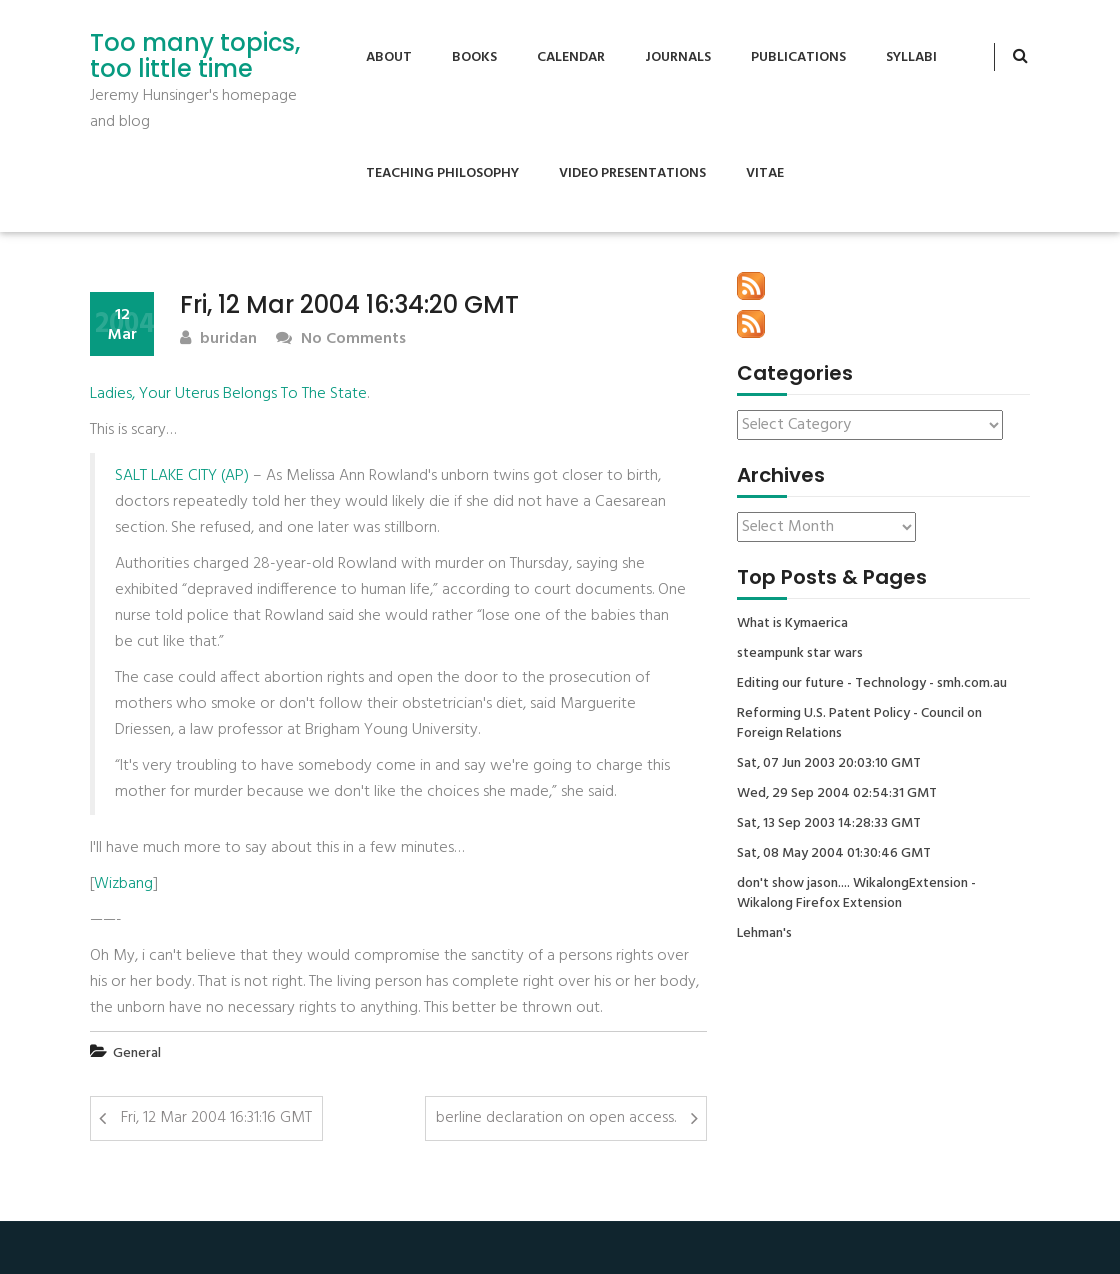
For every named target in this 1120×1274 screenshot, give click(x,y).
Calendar (571, 57)
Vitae (765, 173)
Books (474, 57)
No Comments (341, 339)
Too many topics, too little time (195, 56)
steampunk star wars (800, 654)
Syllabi (911, 57)
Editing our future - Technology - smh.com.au (872, 684)
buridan (218, 339)
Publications (798, 57)
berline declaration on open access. (556, 1118)
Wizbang (123, 884)
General (137, 1053)
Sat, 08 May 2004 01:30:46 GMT (834, 854)
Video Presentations (632, 173)
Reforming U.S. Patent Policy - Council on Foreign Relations (859, 724)
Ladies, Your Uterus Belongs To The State (228, 394)
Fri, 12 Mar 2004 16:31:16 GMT (216, 1118)
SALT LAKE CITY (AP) (182, 476)
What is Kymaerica (792, 624)
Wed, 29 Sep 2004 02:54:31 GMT (837, 794)
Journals (678, 57)
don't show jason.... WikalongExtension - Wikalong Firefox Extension (856, 894)
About (389, 57)
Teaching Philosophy (442, 173)
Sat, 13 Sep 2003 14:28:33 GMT (829, 824)
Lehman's (764, 934)
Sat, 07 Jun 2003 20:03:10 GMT (829, 764)
